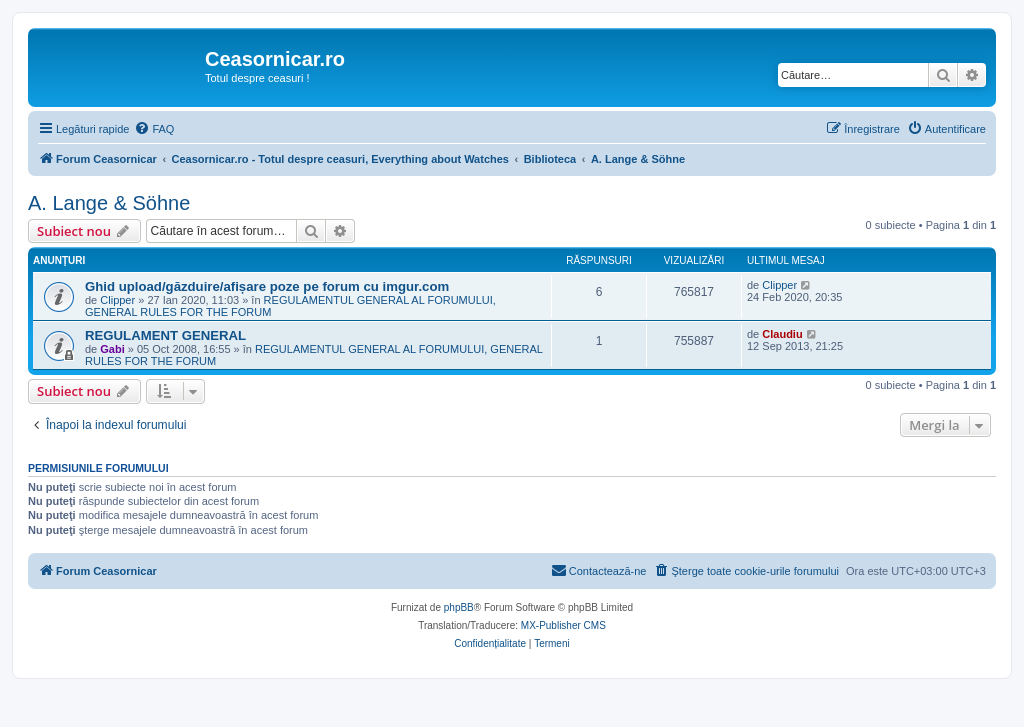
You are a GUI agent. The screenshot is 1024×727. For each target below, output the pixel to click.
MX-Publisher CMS (563, 625)
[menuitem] (154, 129)
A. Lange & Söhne (109, 203)
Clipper (117, 300)
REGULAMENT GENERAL (165, 335)
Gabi (112, 349)
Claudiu (782, 334)
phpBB (459, 607)
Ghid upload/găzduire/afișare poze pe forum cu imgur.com (267, 286)
